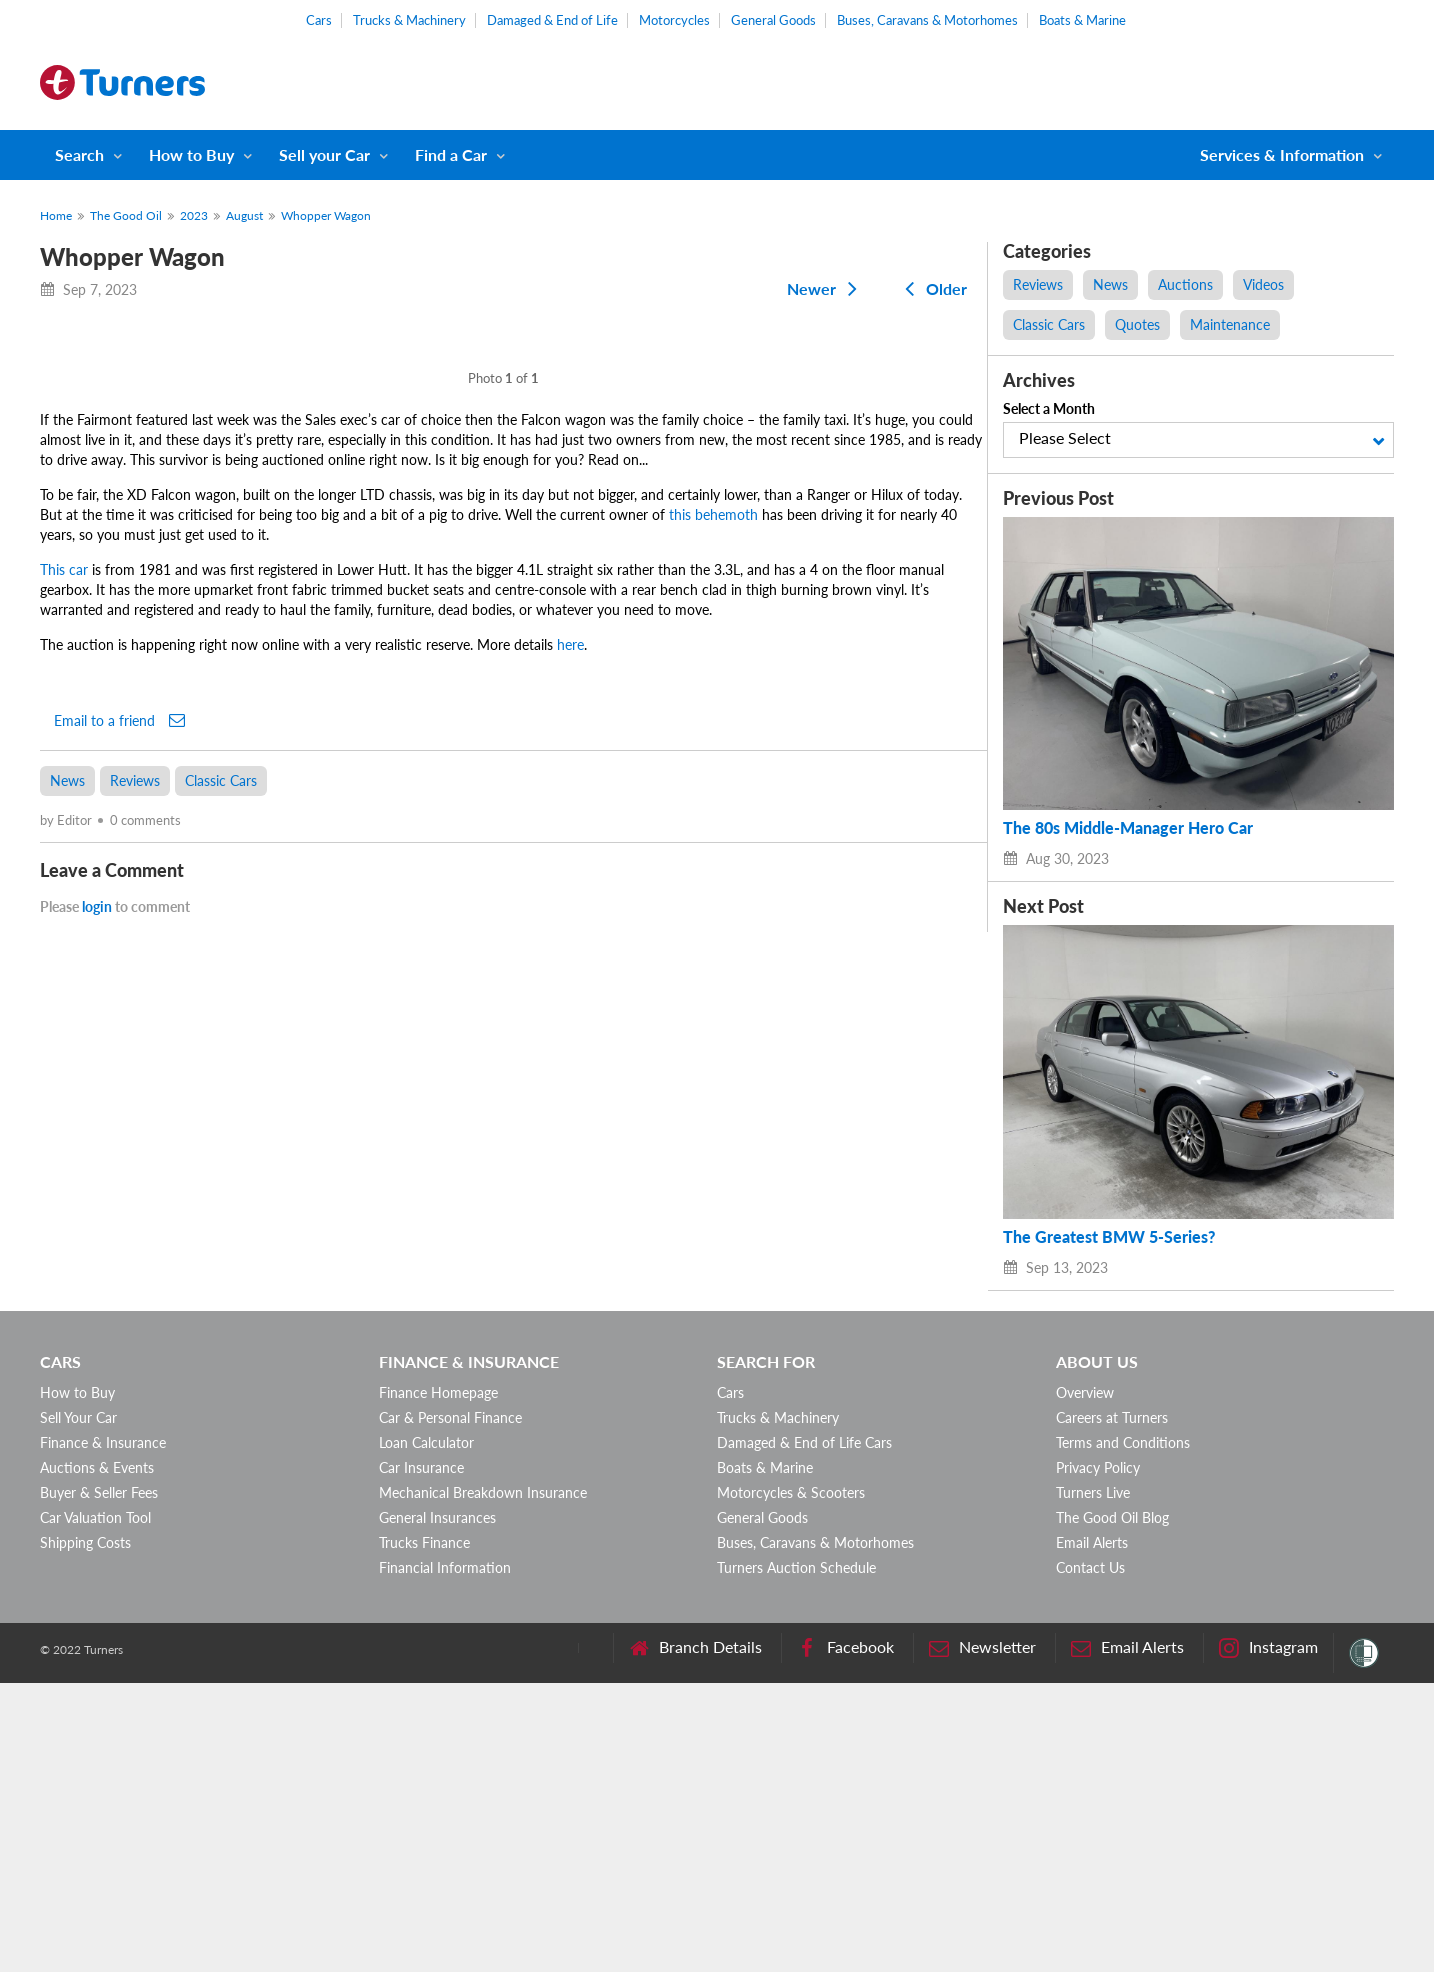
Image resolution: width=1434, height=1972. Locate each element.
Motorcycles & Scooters (791, 1781)
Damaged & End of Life (552, 20)
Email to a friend (119, 1368)
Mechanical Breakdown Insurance (483, 1781)
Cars (319, 20)
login (97, 1554)
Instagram (1268, 1936)
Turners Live (1093, 1781)
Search (79, 154)
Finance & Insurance (103, 1731)
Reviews (135, 1428)
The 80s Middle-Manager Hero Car (1128, 828)
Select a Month (1049, 408)
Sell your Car (324, 154)
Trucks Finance (424, 1831)
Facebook (845, 1936)
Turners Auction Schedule (796, 1856)
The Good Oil (126, 215)
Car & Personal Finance (450, 1706)
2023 (194, 215)
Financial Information (445, 1856)
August (244, 215)
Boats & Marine (1082, 20)
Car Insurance (421, 1756)
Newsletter (982, 1936)
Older (932, 288)
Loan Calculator (426, 1731)
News (67, 1428)
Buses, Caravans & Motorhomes (927, 20)
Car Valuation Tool (95, 1806)
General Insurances (437, 1806)
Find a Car (451, 154)
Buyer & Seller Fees (99, 1781)
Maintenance (1230, 324)
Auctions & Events (97, 1756)
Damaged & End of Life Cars (804, 1731)
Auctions (1185, 284)
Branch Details (695, 1936)
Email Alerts (1092, 1831)
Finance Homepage (438, 1681)
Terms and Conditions (1123, 1731)
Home (56, 215)
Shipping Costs (85, 1831)
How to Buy (191, 154)
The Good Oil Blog (1112, 1806)
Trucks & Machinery (409, 20)
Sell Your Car (78, 1706)
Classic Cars (221, 1428)
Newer (826, 288)
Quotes (1137, 324)
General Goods (773, 20)
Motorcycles (674, 20)
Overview (1085, 1681)
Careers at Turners (1112, 1706)
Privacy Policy (1098, 1756)
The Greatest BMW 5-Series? (1109, 1237)
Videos (1263, 284)
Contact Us (1090, 1856)
